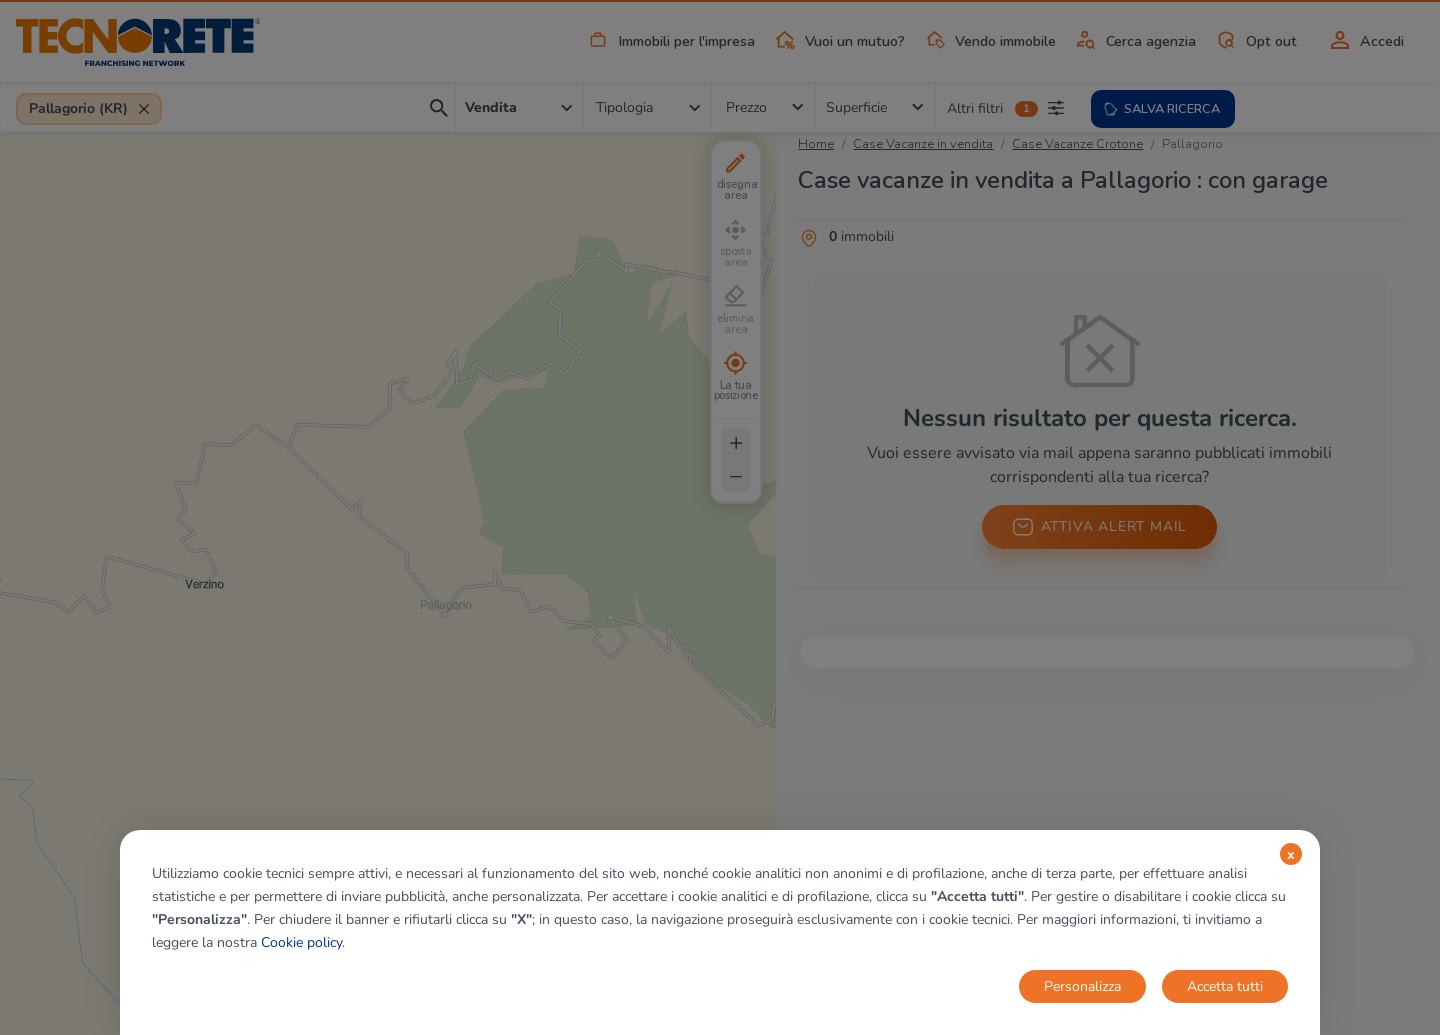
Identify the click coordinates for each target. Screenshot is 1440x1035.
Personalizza (1082, 986)
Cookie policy (301, 942)
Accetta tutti (1225, 986)
